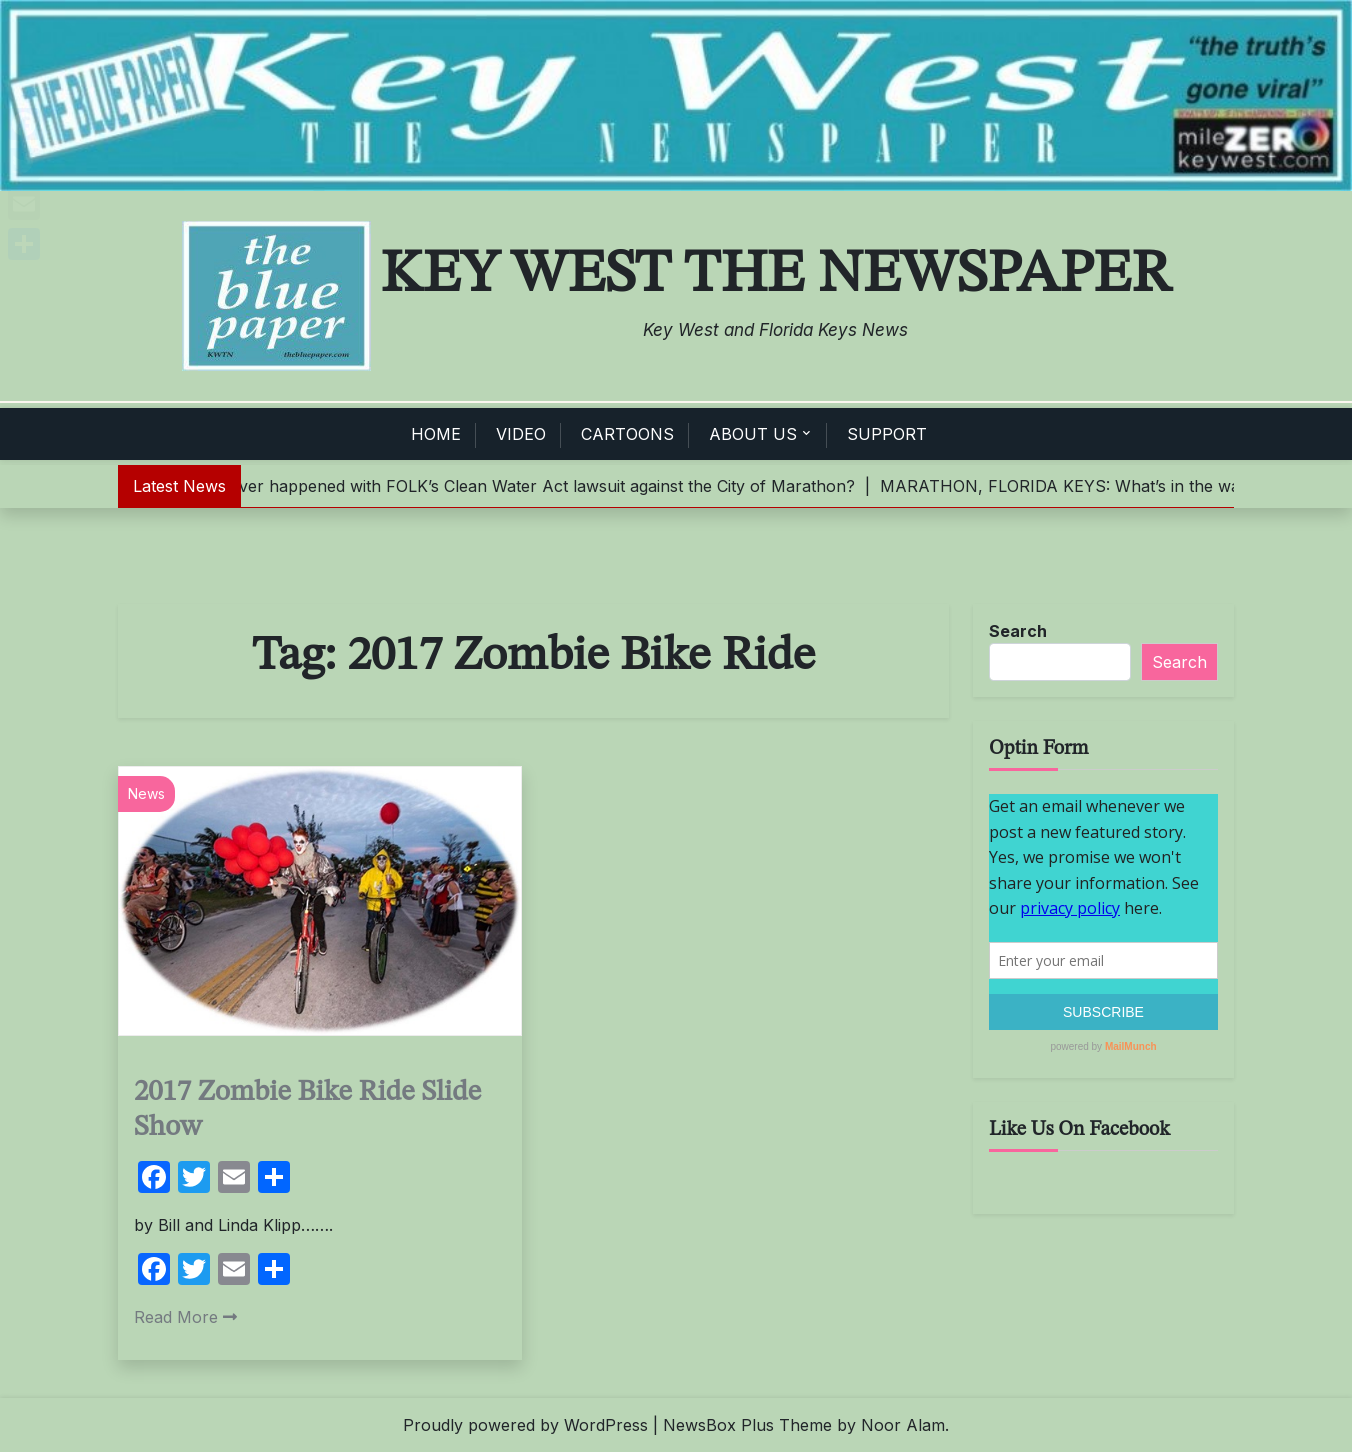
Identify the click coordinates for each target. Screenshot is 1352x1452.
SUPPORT (887, 434)
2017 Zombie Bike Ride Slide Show (307, 1110)
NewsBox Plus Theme (747, 1425)
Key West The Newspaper (776, 275)
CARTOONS (627, 434)
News (146, 793)
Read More (185, 1317)
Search (1018, 631)
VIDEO (521, 434)
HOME (436, 434)
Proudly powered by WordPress (525, 1425)
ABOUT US (753, 434)
